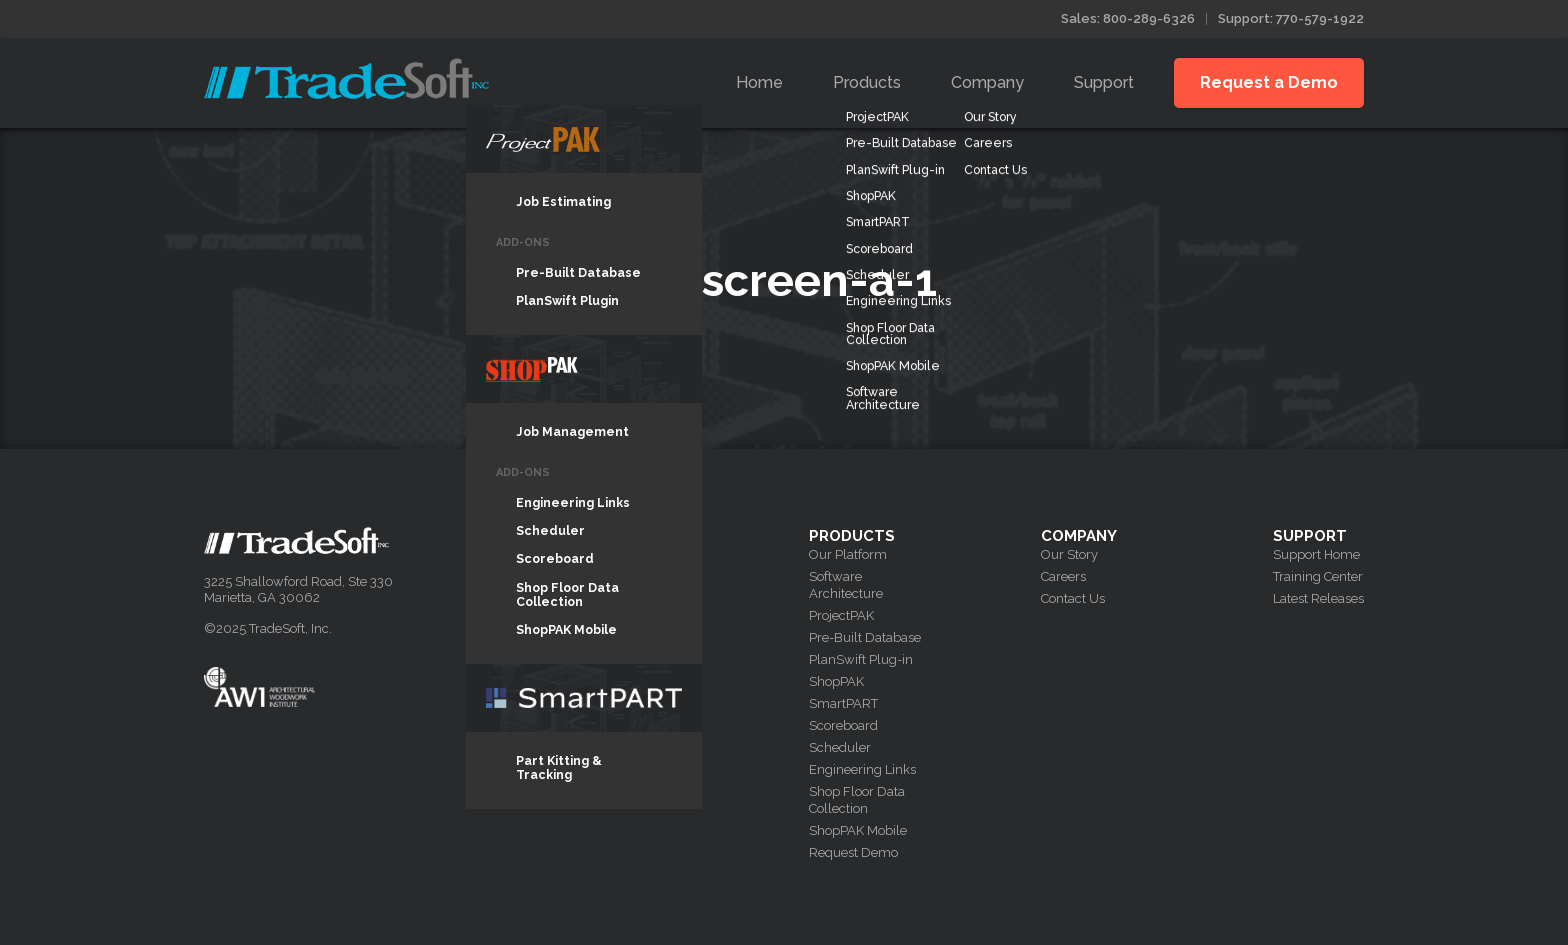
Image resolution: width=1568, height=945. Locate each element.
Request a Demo (1269, 82)
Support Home (1316, 554)
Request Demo (853, 852)
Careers (1063, 576)
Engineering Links (862, 769)
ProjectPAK (841, 615)
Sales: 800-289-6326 (1128, 18)
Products (867, 82)
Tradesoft (346, 78)
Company (987, 82)
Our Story (1069, 554)
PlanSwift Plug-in (861, 659)
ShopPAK (836, 681)
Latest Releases (1318, 598)
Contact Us (1073, 598)
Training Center (1318, 576)
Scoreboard (843, 725)
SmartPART (843, 703)
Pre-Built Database (865, 637)
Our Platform (848, 554)
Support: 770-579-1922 (1291, 18)
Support (1104, 82)
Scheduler (840, 747)
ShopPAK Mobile (858, 830)
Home (759, 82)
